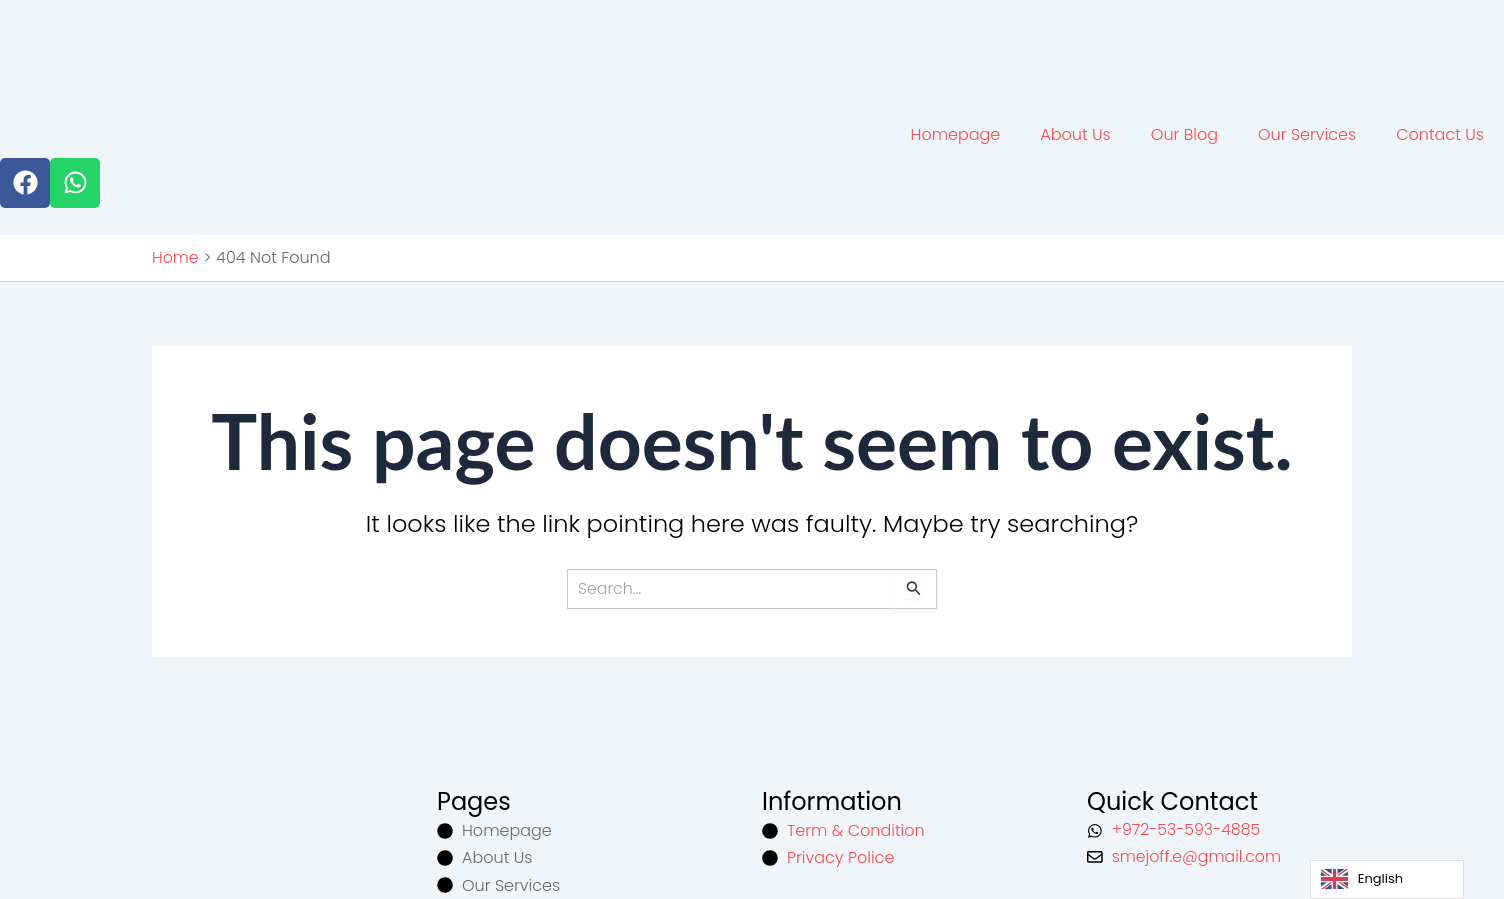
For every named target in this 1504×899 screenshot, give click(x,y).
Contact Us (1440, 133)
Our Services (1307, 133)
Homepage (956, 133)
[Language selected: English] (1387, 879)
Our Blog (1184, 133)
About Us (1075, 133)
